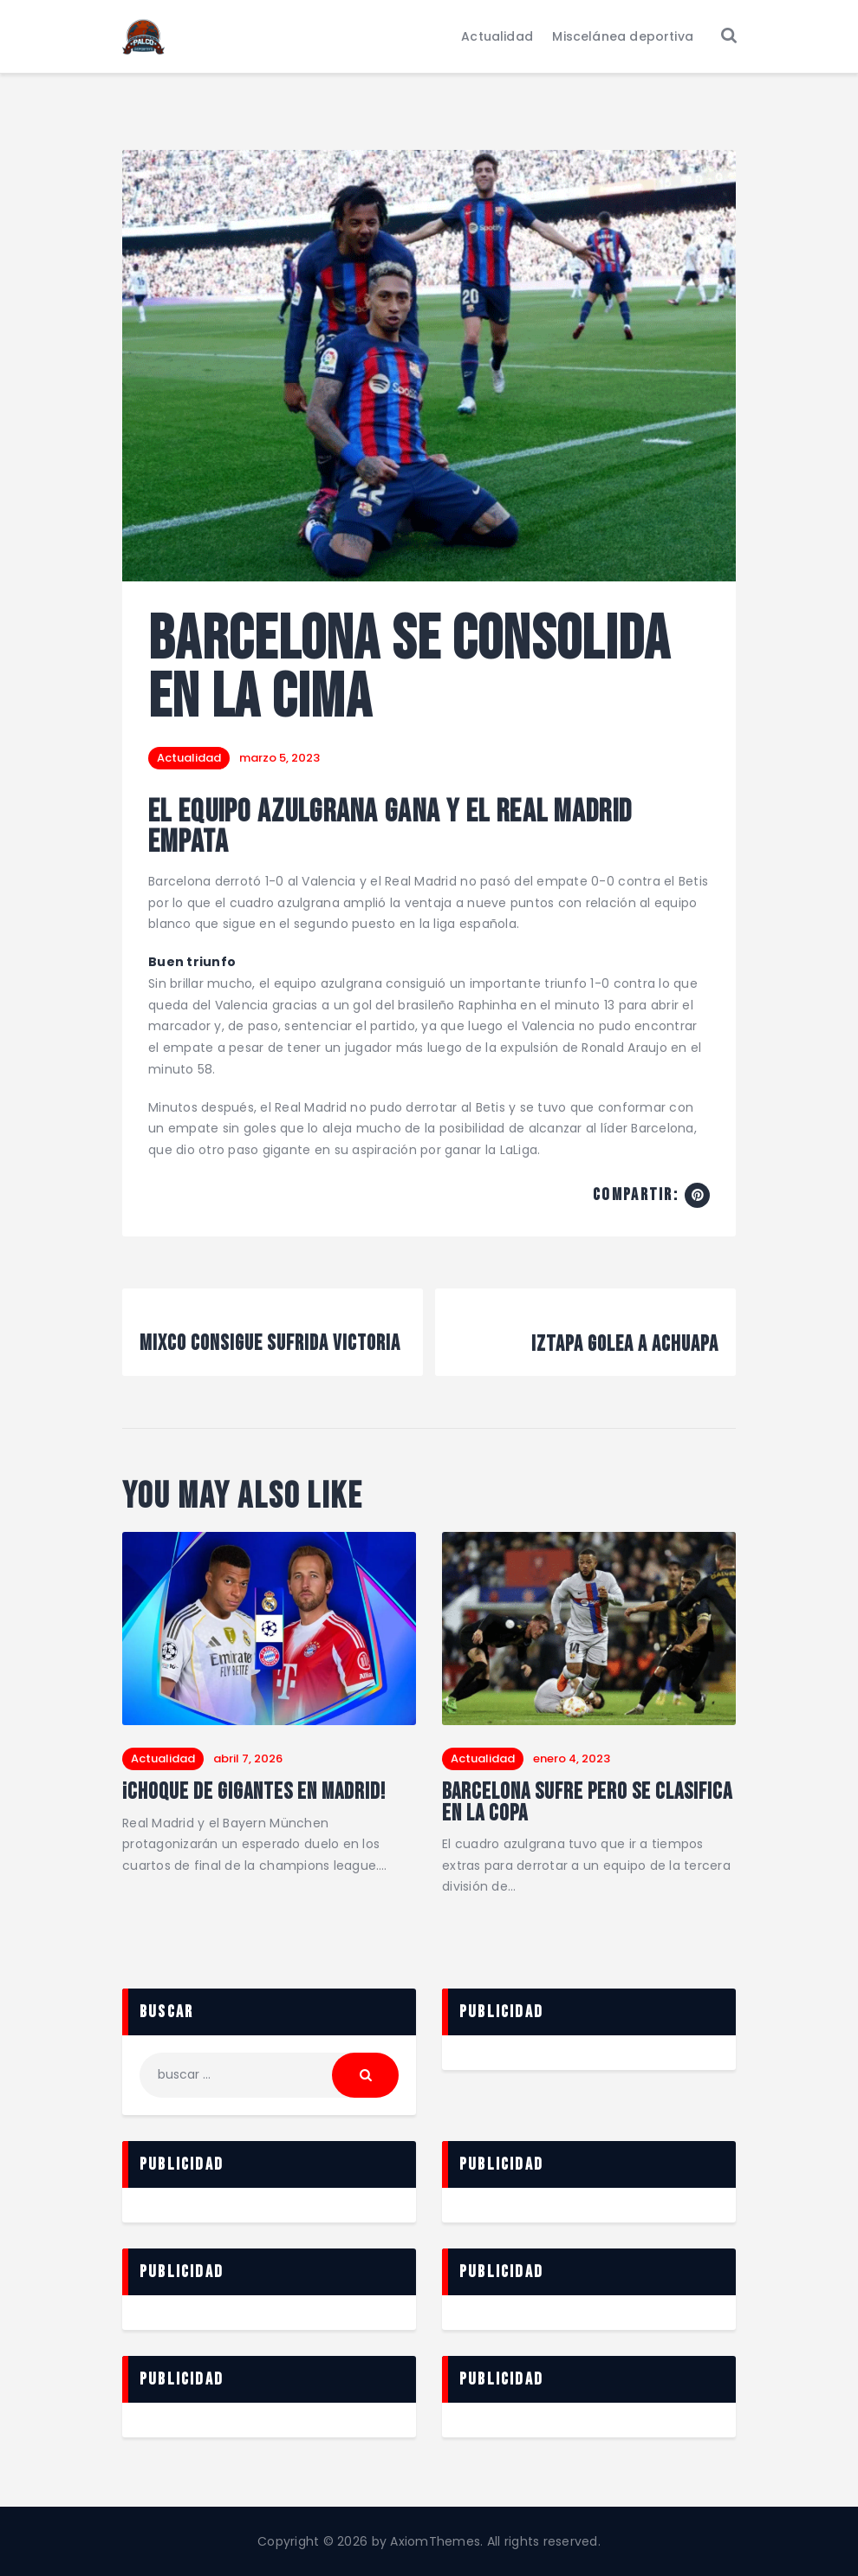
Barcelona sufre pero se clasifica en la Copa (587, 1803)
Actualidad (189, 757)
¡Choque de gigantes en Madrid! (254, 1792)
